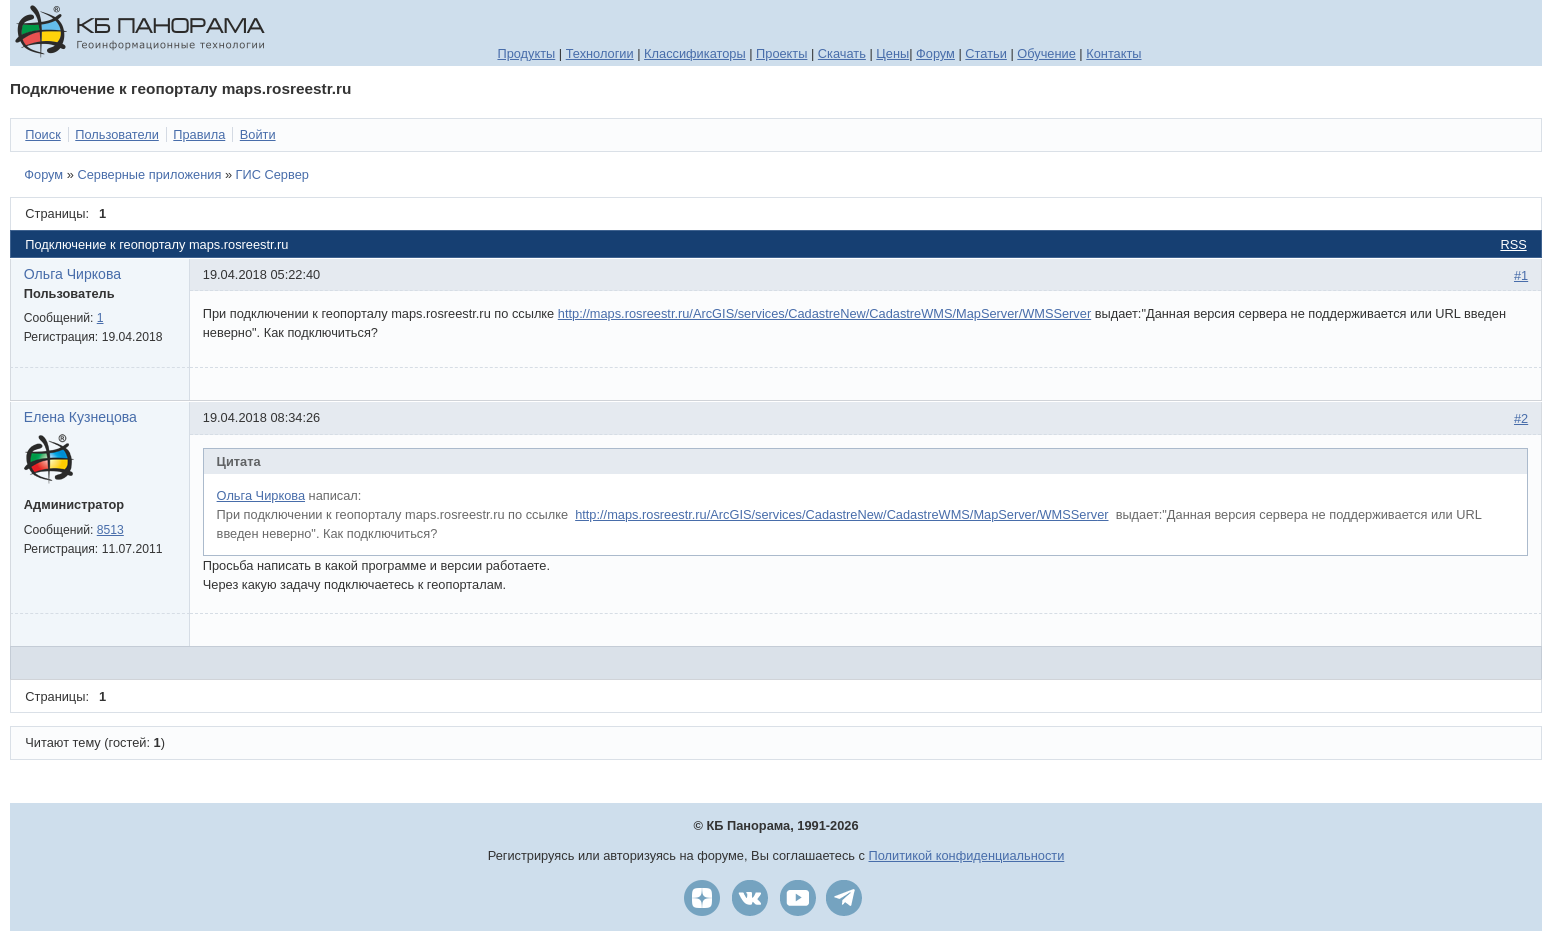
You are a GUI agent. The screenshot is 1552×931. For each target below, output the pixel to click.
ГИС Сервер (272, 174)
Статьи (985, 53)
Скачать (842, 53)
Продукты (526, 53)
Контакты (1113, 53)
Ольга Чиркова (72, 274)
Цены (892, 53)
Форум (935, 53)
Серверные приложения (149, 174)
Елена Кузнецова (80, 417)
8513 (110, 530)
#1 (1521, 275)
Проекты (781, 53)
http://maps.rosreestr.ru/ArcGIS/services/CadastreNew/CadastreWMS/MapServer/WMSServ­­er (841, 514)
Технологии (600, 53)
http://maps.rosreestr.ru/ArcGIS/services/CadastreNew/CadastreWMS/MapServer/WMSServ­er (824, 313)
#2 (1521, 418)
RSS (1513, 244)
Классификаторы (695, 53)
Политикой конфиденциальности (967, 855)
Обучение (1046, 53)
